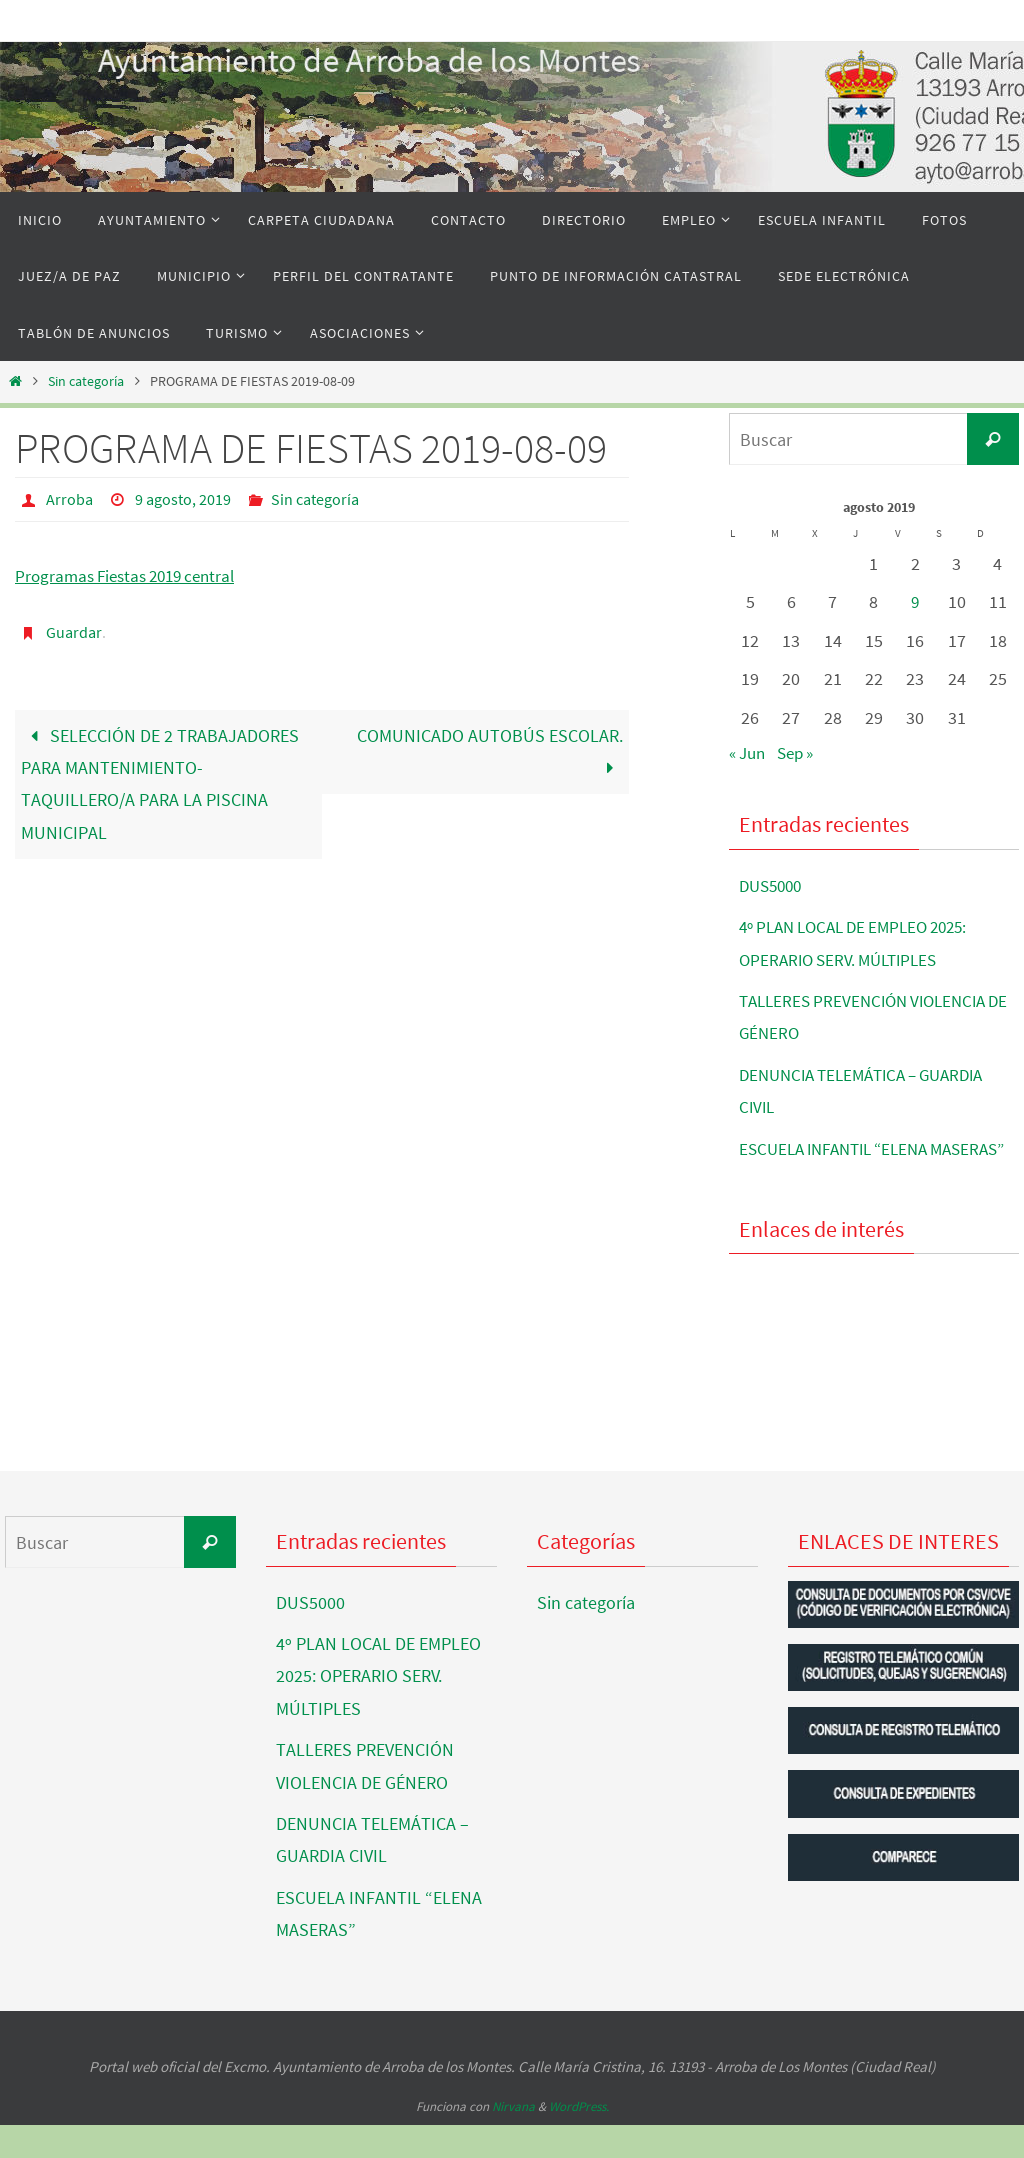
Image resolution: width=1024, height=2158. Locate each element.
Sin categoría (86, 381)
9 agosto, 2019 (183, 499)
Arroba (69, 499)
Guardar (74, 631)
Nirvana (513, 2138)
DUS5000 (773, 885)
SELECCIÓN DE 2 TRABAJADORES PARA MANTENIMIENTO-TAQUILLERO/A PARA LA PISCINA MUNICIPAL (160, 782)
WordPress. (579, 2138)
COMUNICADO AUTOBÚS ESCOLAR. (490, 749)
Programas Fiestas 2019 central (133, 574)
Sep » (802, 752)
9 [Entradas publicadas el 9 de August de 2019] (915, 601)
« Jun (749, 752)
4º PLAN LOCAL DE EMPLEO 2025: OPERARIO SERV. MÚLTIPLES (378, 1708)
